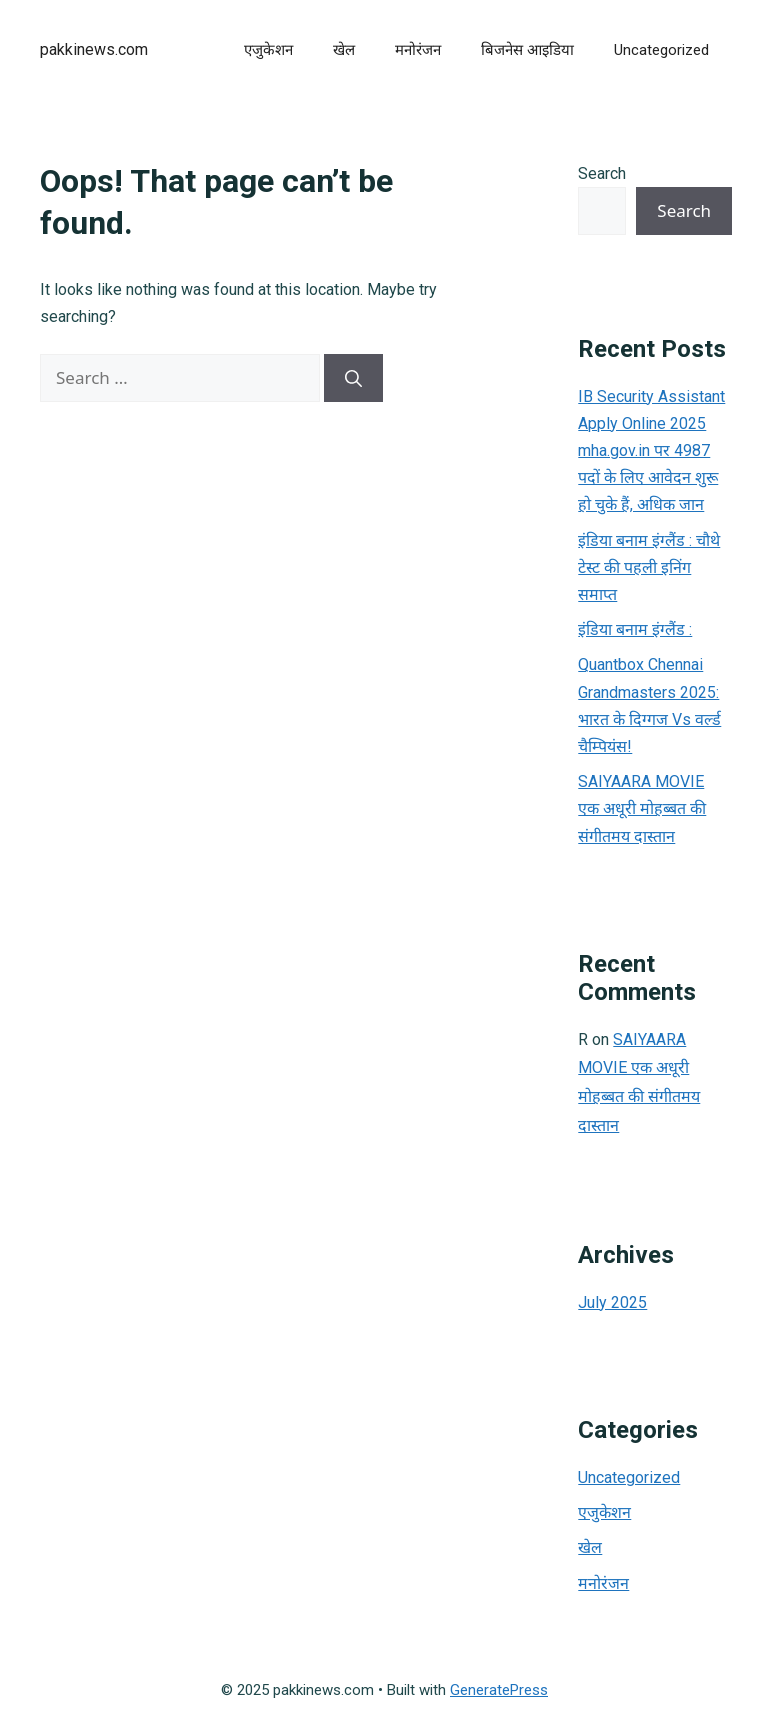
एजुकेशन (268, 50)
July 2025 (612, 1302)
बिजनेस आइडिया (527, 50)
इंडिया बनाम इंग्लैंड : (635, 629)
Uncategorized (661, 50)
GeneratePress (499, 1690)
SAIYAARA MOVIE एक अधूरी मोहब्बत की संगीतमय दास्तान (642, 808)
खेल (344, 50)
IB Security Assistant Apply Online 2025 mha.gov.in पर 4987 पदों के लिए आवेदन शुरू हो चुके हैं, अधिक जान (651, 451)
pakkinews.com (94, 49)
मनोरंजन (418, 50)
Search (602, 173)
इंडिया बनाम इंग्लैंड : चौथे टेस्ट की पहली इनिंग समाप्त (649, 567)
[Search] (353, 378)
